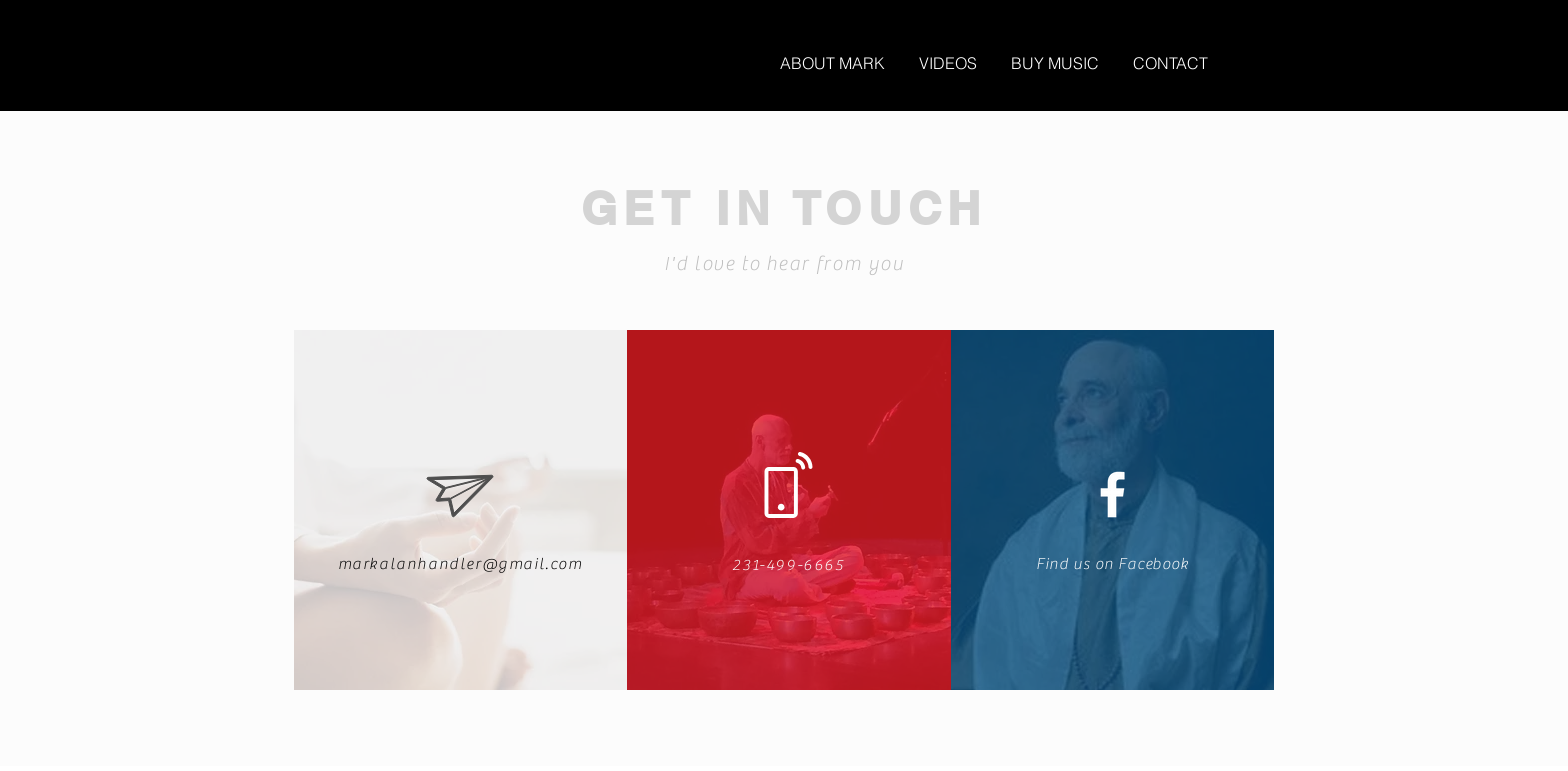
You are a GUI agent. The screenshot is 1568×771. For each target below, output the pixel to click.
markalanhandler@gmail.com (460, 564)
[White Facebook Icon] (1112, 494)
